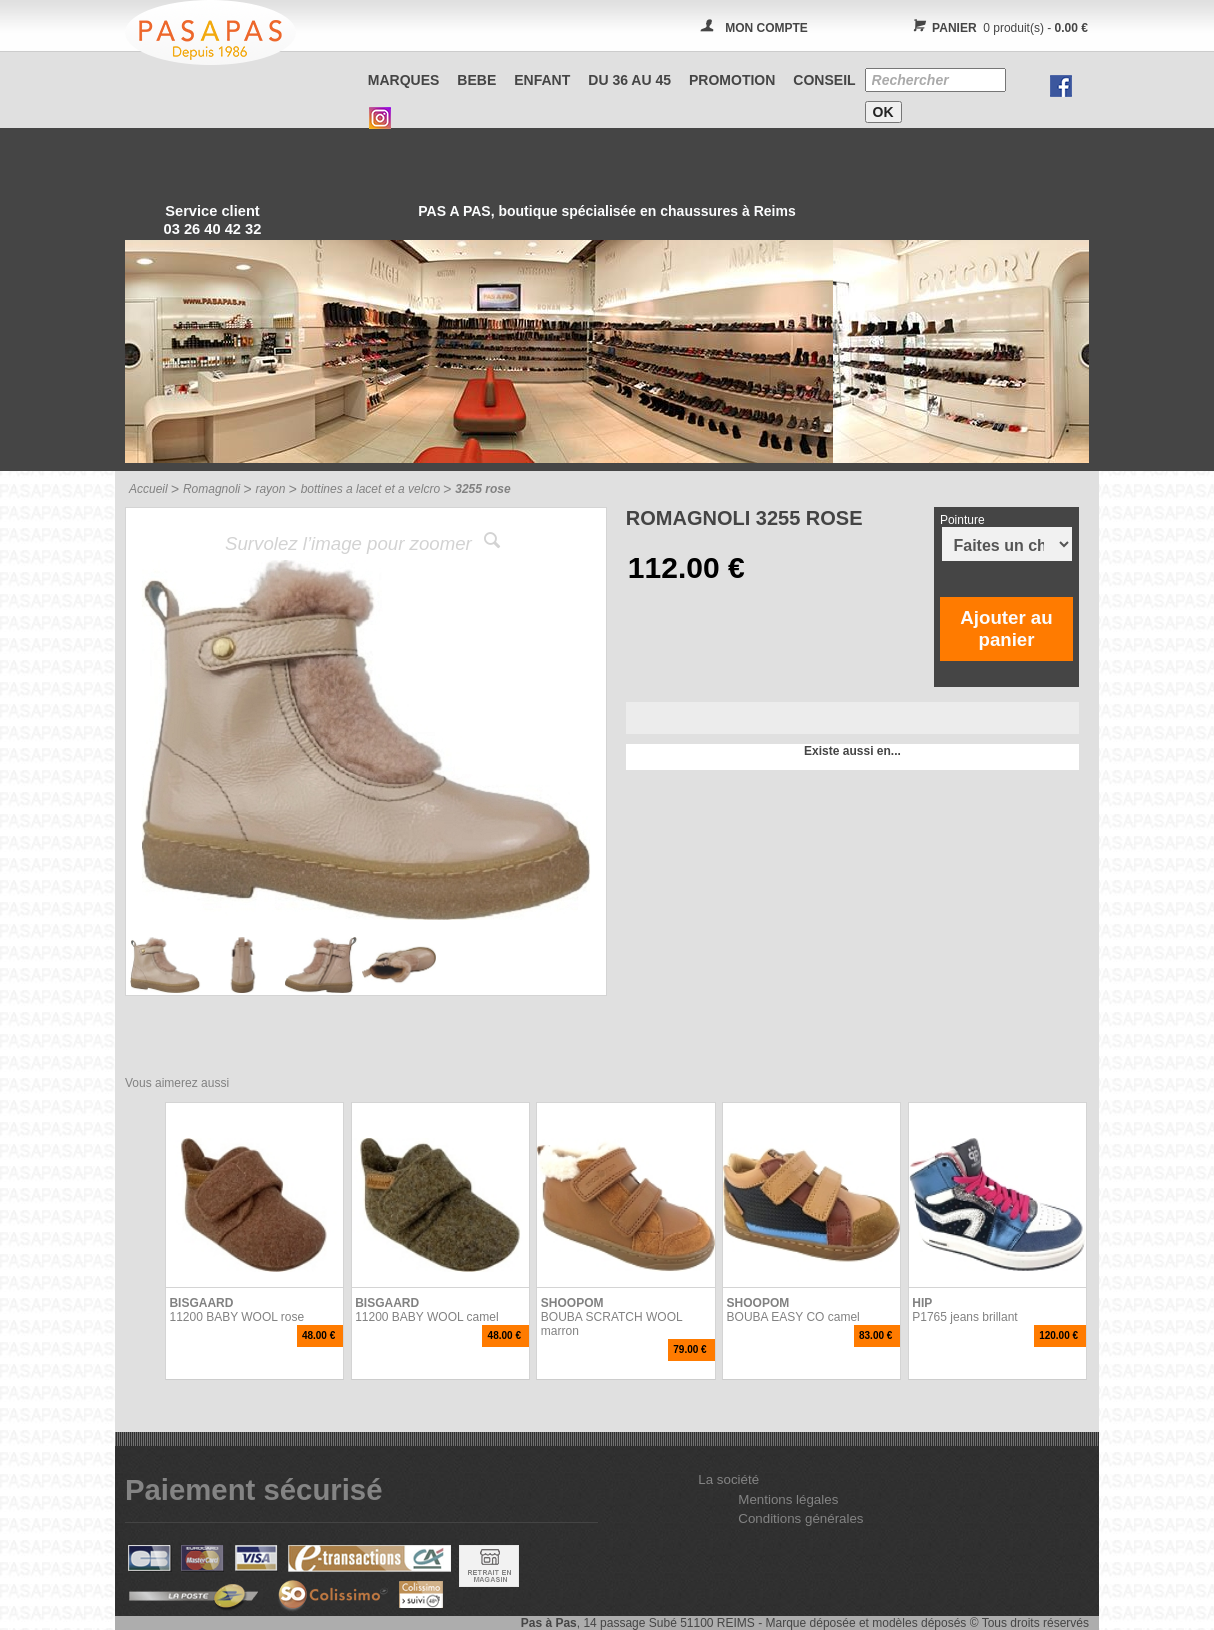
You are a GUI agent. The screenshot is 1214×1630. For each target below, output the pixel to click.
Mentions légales (788, 1499)
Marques (404, 80)
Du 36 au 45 (629, 80)
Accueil (148, 489)
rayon (270, 489)
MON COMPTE (766, 28)
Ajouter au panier (1006, 628)
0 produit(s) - (997, 28)
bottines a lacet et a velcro (370, 489)
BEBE (476, 80)
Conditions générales (800, 1518)
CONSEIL (824, 80)
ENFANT (542, 80)
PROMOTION (732, 80)
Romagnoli (211, 489)
